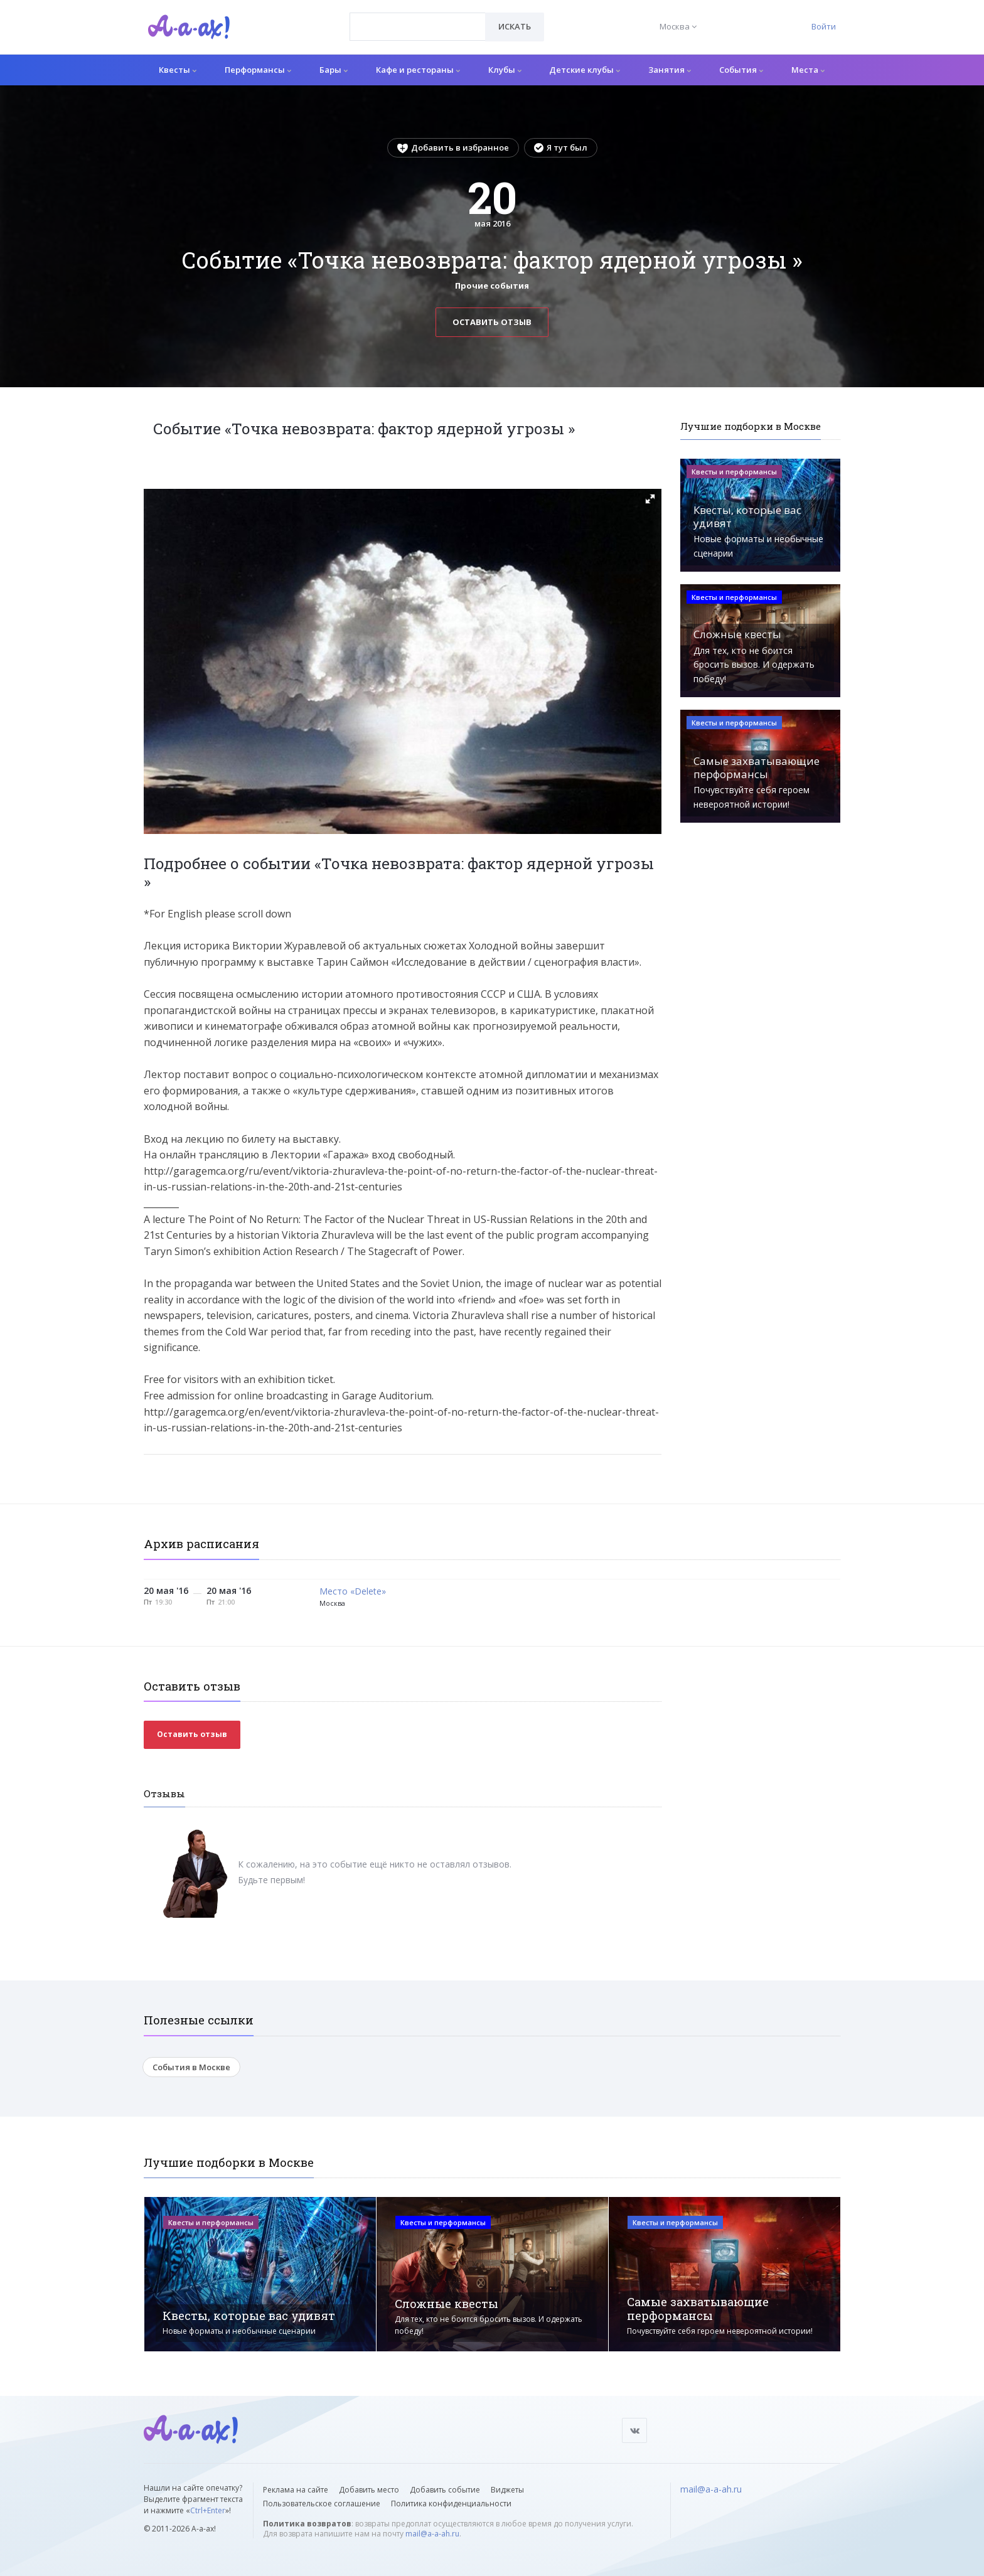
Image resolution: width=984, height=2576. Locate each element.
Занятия (669, 69)
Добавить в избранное (453, 147)
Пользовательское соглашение (321, 2503)
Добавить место (369, 2489)
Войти (823, 26)
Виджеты (507, 2489)
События (741, 69)
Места (808, 69)
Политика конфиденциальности (451, 2503)
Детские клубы (584, 69)
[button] (650, 499)
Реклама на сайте (295, 2489)
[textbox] (417, 17)
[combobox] (418, 27)
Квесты (177, 69)
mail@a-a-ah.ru (432, 2533)
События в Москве (191, 2067)
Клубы (504, 69)
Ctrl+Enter (207, 2510)
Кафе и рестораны (418, 69)
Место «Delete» (352, 1591)
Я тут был (560, 147)
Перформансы (258, 69)
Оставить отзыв (492, 322)
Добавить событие (445, 2489)
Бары (333, 69)
